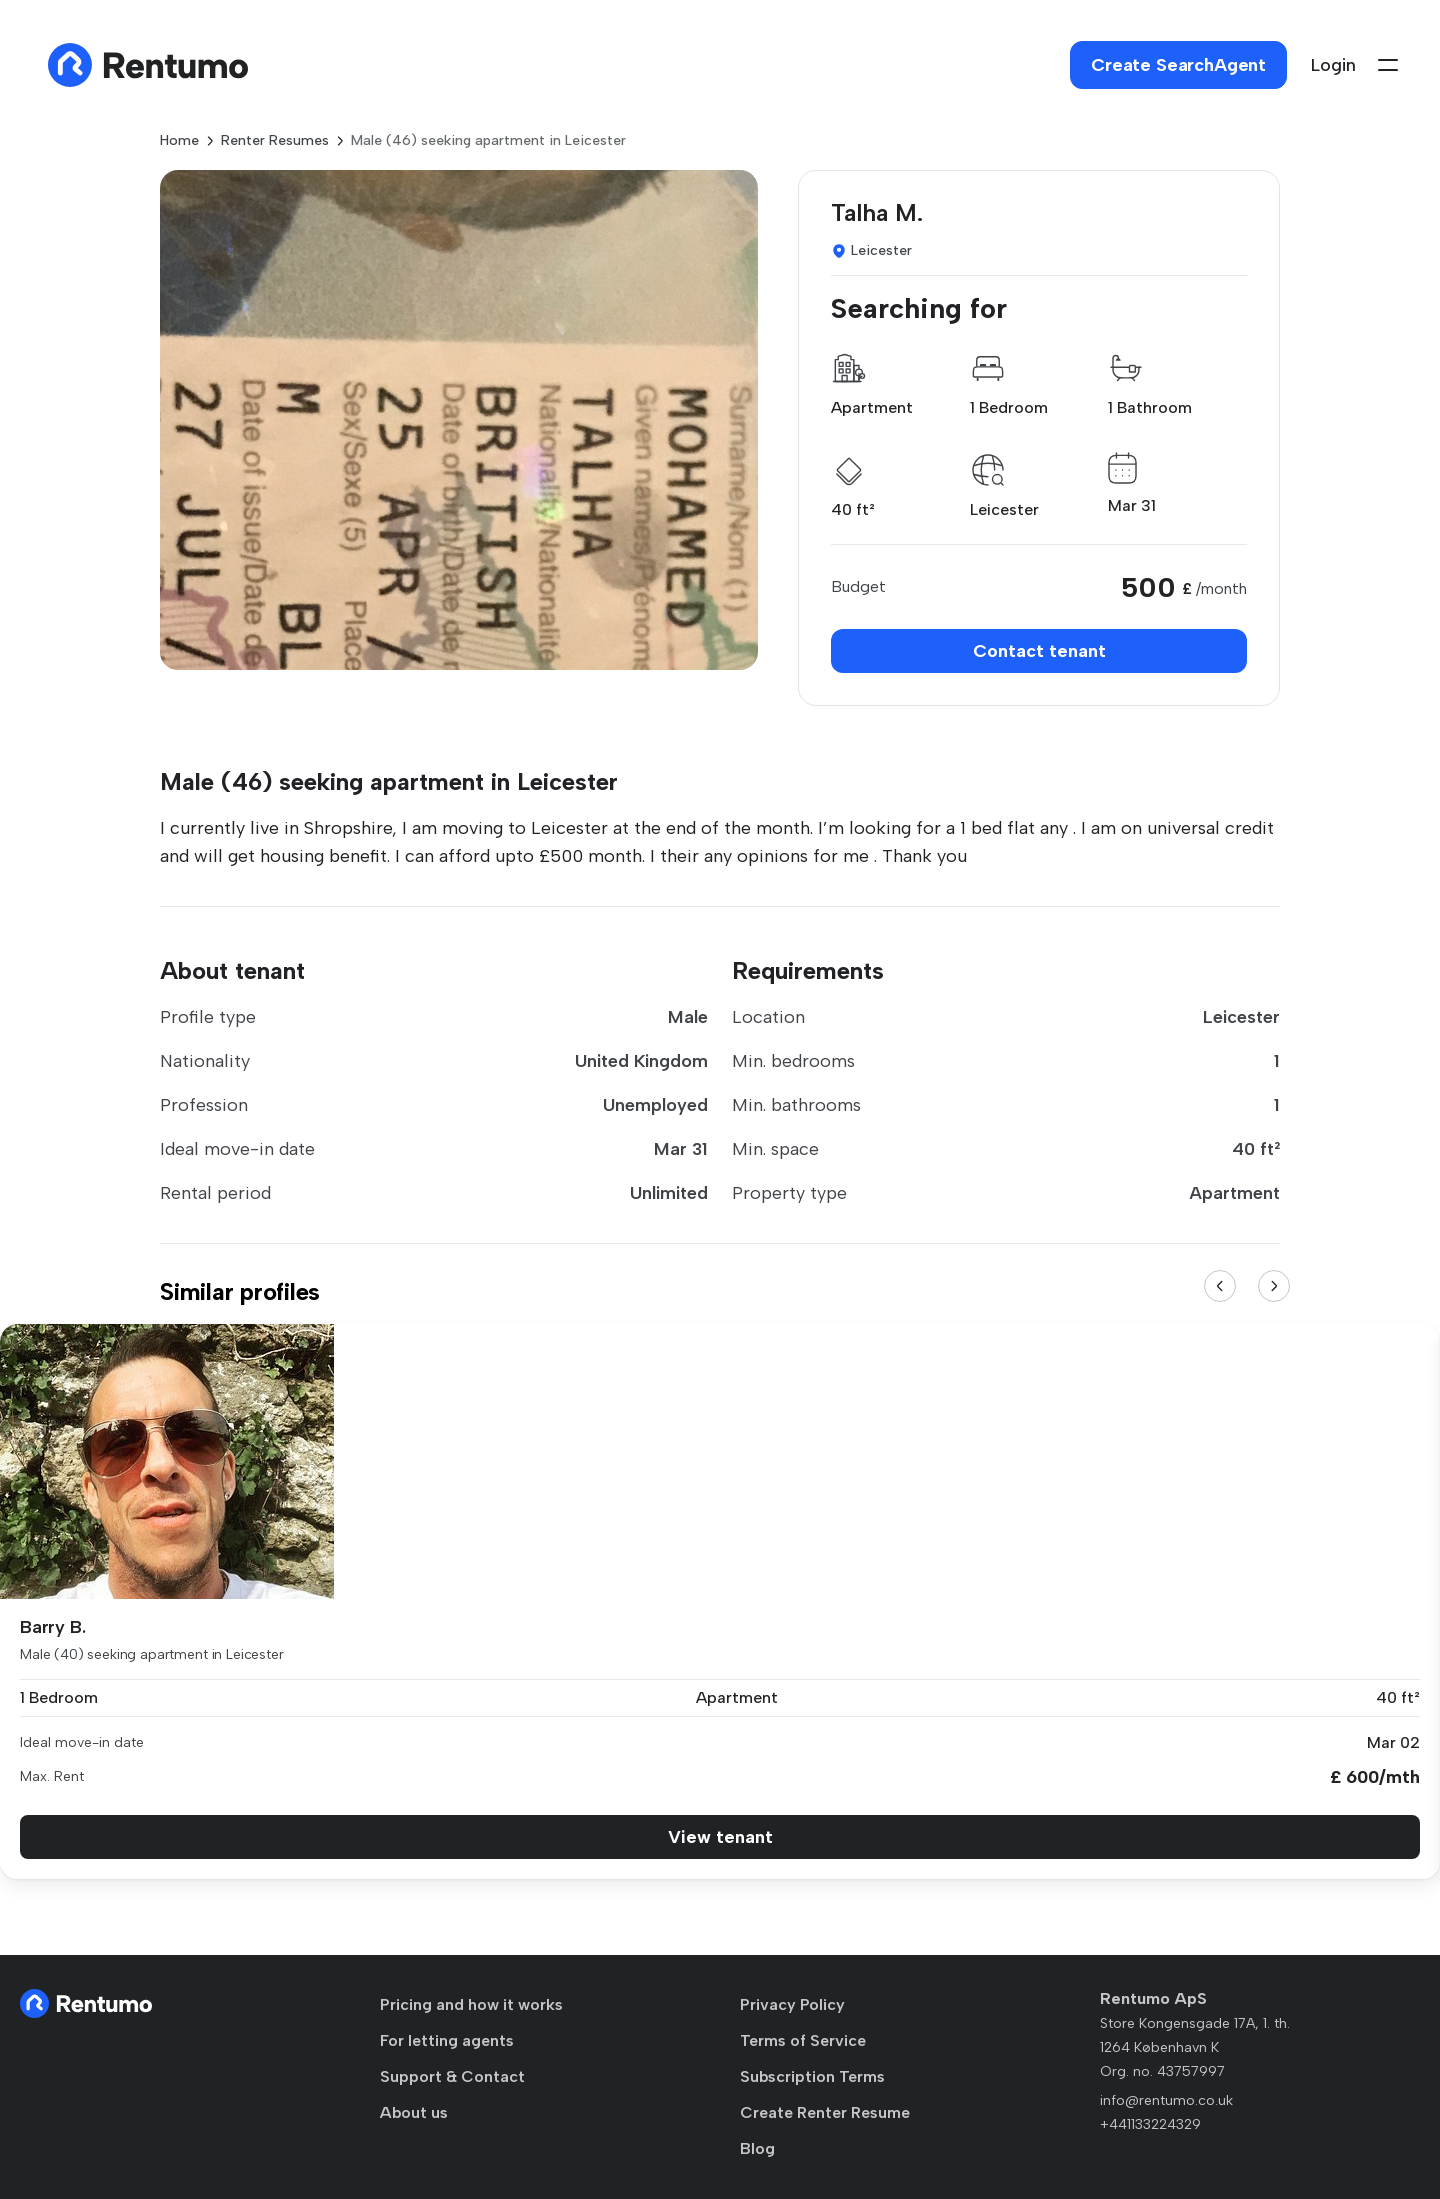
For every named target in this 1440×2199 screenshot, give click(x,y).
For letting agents (447, 2040)
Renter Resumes (275, 140)
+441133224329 (1150, 2124)
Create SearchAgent (1178, 65)
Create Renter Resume (825, 2112)
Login (1333, 65)
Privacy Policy (792, 2004)
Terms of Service (803, 2040)
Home (179, 140)
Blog (757, 2148)
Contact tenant (1039, 651)
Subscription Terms (812, 2076)
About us (414, 2112)
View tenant (720, 1837)
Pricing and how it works (471, 2004)
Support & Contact (452, 2076)
